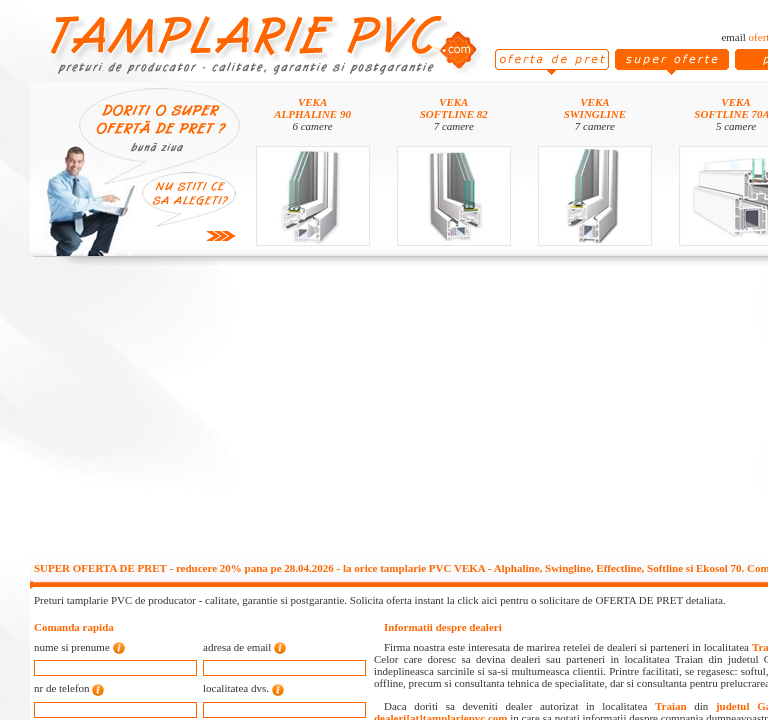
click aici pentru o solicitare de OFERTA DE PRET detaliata (590, 600)
